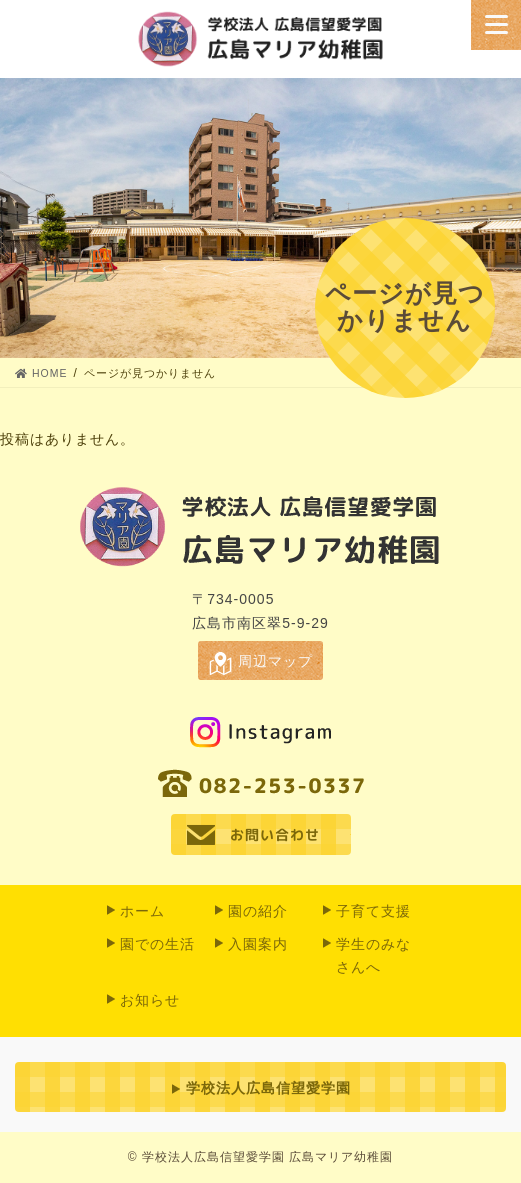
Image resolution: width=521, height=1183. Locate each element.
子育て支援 (373, 911)
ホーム (142, 911)
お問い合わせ (274, 834)
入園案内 (258, 944)
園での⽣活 (157, 944)
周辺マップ (275, 661)
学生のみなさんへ (373, 955)
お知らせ (150, 1000)
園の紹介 (258, 911)
